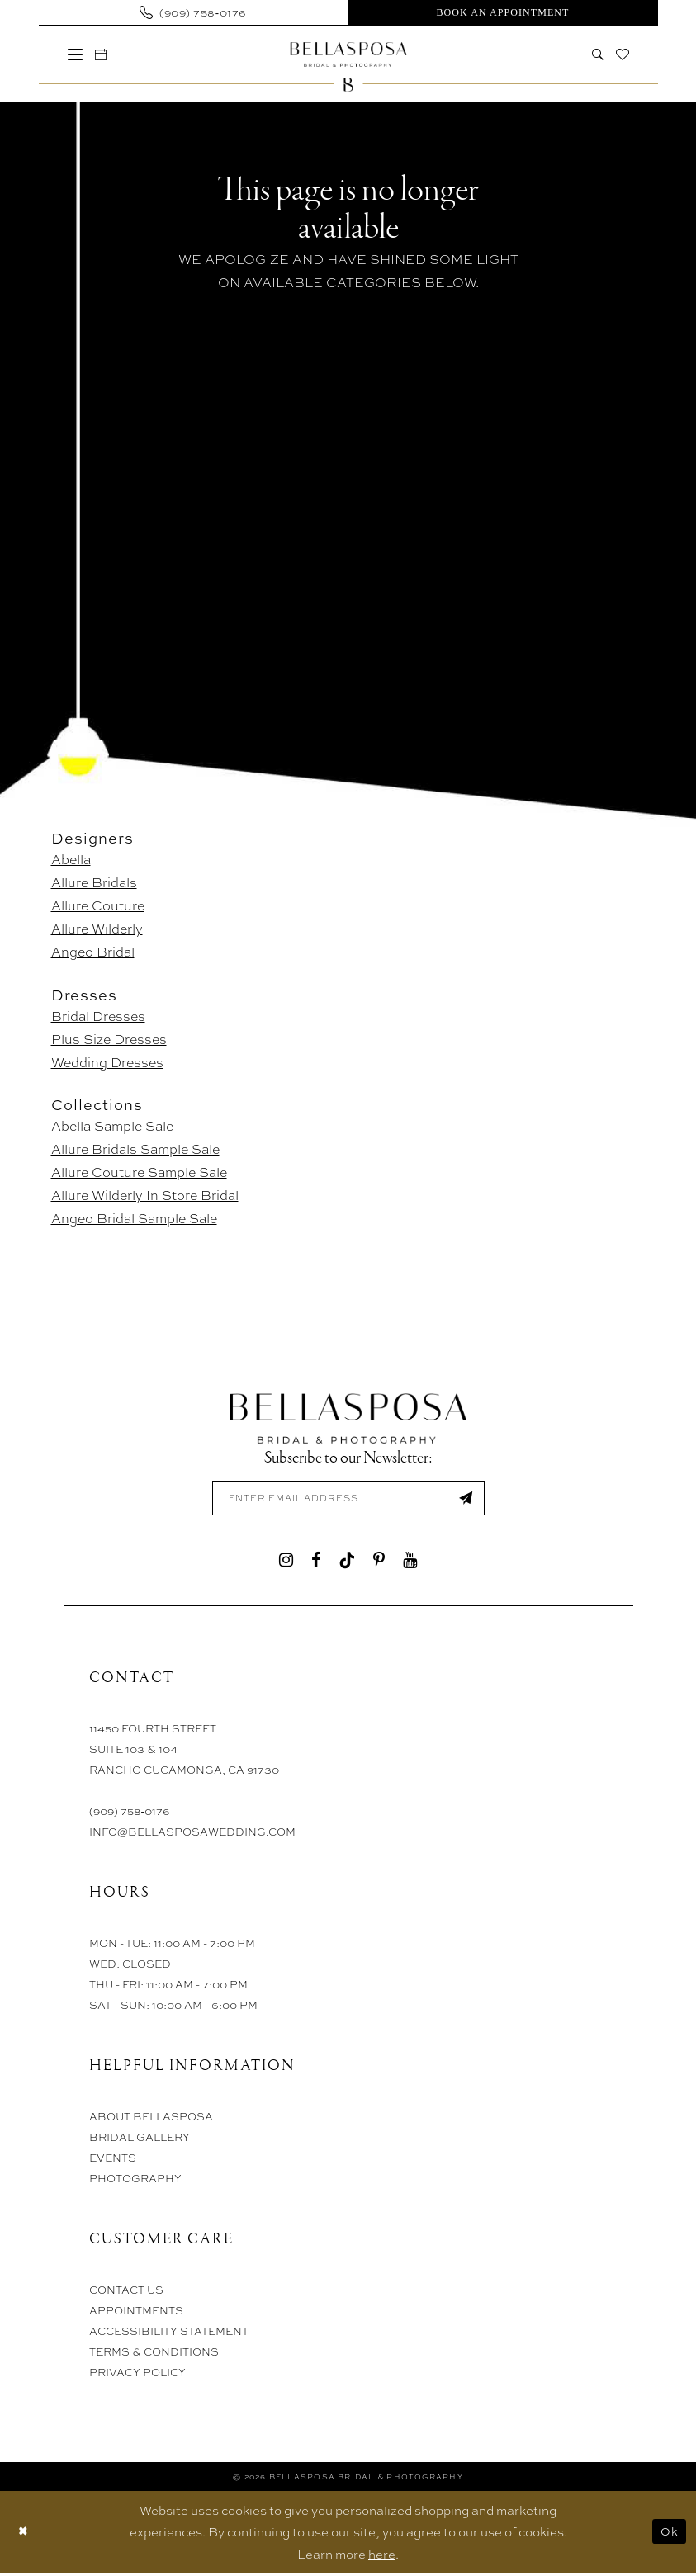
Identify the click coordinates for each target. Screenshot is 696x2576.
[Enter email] (348, 1500)
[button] (74, 54)
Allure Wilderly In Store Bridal (145, 1194)
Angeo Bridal (93, 951)
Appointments (136, 2313)
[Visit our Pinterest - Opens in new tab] (379, 1562)
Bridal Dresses (98, 1015)
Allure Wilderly (97, 928)
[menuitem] (193, 12)
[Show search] (597, 54)
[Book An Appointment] (503, 12)
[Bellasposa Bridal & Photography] (348, 54)
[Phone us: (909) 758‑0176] (193, 12)
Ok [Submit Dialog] (668, 2535)
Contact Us (126, 2292)
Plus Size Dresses (109, 1038)
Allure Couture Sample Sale (139, 1171)
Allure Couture (97, 905)
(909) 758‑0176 (129, 1814)
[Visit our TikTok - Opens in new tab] (347, 1562)
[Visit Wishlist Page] (622, 54)
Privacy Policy (137, 2375)
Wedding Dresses (107, 1061)
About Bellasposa (151, 2119)
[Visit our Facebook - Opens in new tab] (315, 1562)
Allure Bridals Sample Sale (135, 1148)
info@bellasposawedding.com (192, 1834)
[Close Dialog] (24, 2535)
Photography (135, 2181)
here (381, 2557)
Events (112, 2160)
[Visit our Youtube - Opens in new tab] (410, 1562)
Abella (71, 858)
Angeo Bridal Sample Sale (134, 1217)
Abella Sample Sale (112, 1125)
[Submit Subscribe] (464, 1500)
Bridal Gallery (139, 2140)
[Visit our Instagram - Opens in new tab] (286, 1562)
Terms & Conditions (154, 2354)
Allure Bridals (94, 881)
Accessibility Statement (169, 2334)
